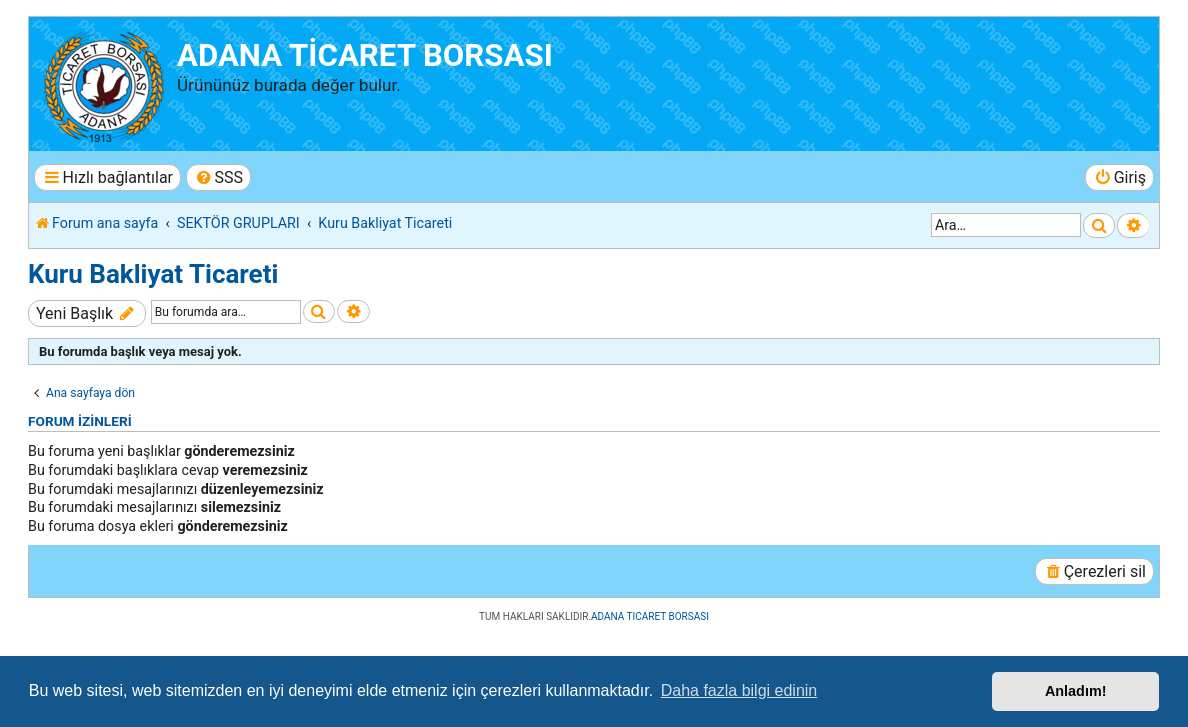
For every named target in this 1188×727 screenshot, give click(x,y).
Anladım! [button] (1076, 691)
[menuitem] (218, 177)
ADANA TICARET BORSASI (650, 616)
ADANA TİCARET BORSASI (365, 55)
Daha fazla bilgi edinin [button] (739, 690)
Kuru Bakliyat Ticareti (153, 274)
